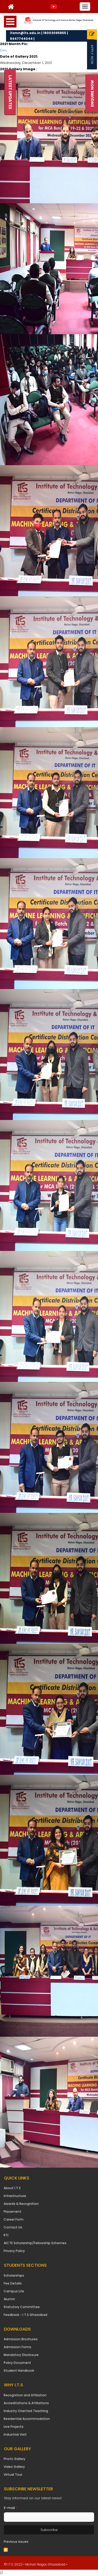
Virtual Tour (13, 2474)
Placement (12, 2211)
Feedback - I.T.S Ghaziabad (25, 2315)
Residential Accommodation (27, 2418)
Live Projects (14, 2426)
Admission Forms (17, 2347)
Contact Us (13, 2227)
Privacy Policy (14, 2251)
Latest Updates (10, 92)
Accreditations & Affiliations (26, 2403)
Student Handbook (19, 2370)
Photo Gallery (14, 2459)
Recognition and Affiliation (25, 2395)
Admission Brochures (21, 2339)
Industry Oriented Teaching (26, 2411)
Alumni (9, 2299)
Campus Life (14, 2291)
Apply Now (92, 54)
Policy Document (17, 2362)
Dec (3, 50)
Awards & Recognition (21, 2203)
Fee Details (13, 2283)
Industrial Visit (15, 2434)
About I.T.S (12, 2188)
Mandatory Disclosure (21, 2355)
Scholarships (14, 2275)
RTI (6, 2235)
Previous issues (16, 2541)
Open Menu (10, 22)
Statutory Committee (22, 2307)
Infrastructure (15, 2196)
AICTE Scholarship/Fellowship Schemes (35, 2243)
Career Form (14, 2219)
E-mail (10, 2507)
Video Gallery (14, 2466)
